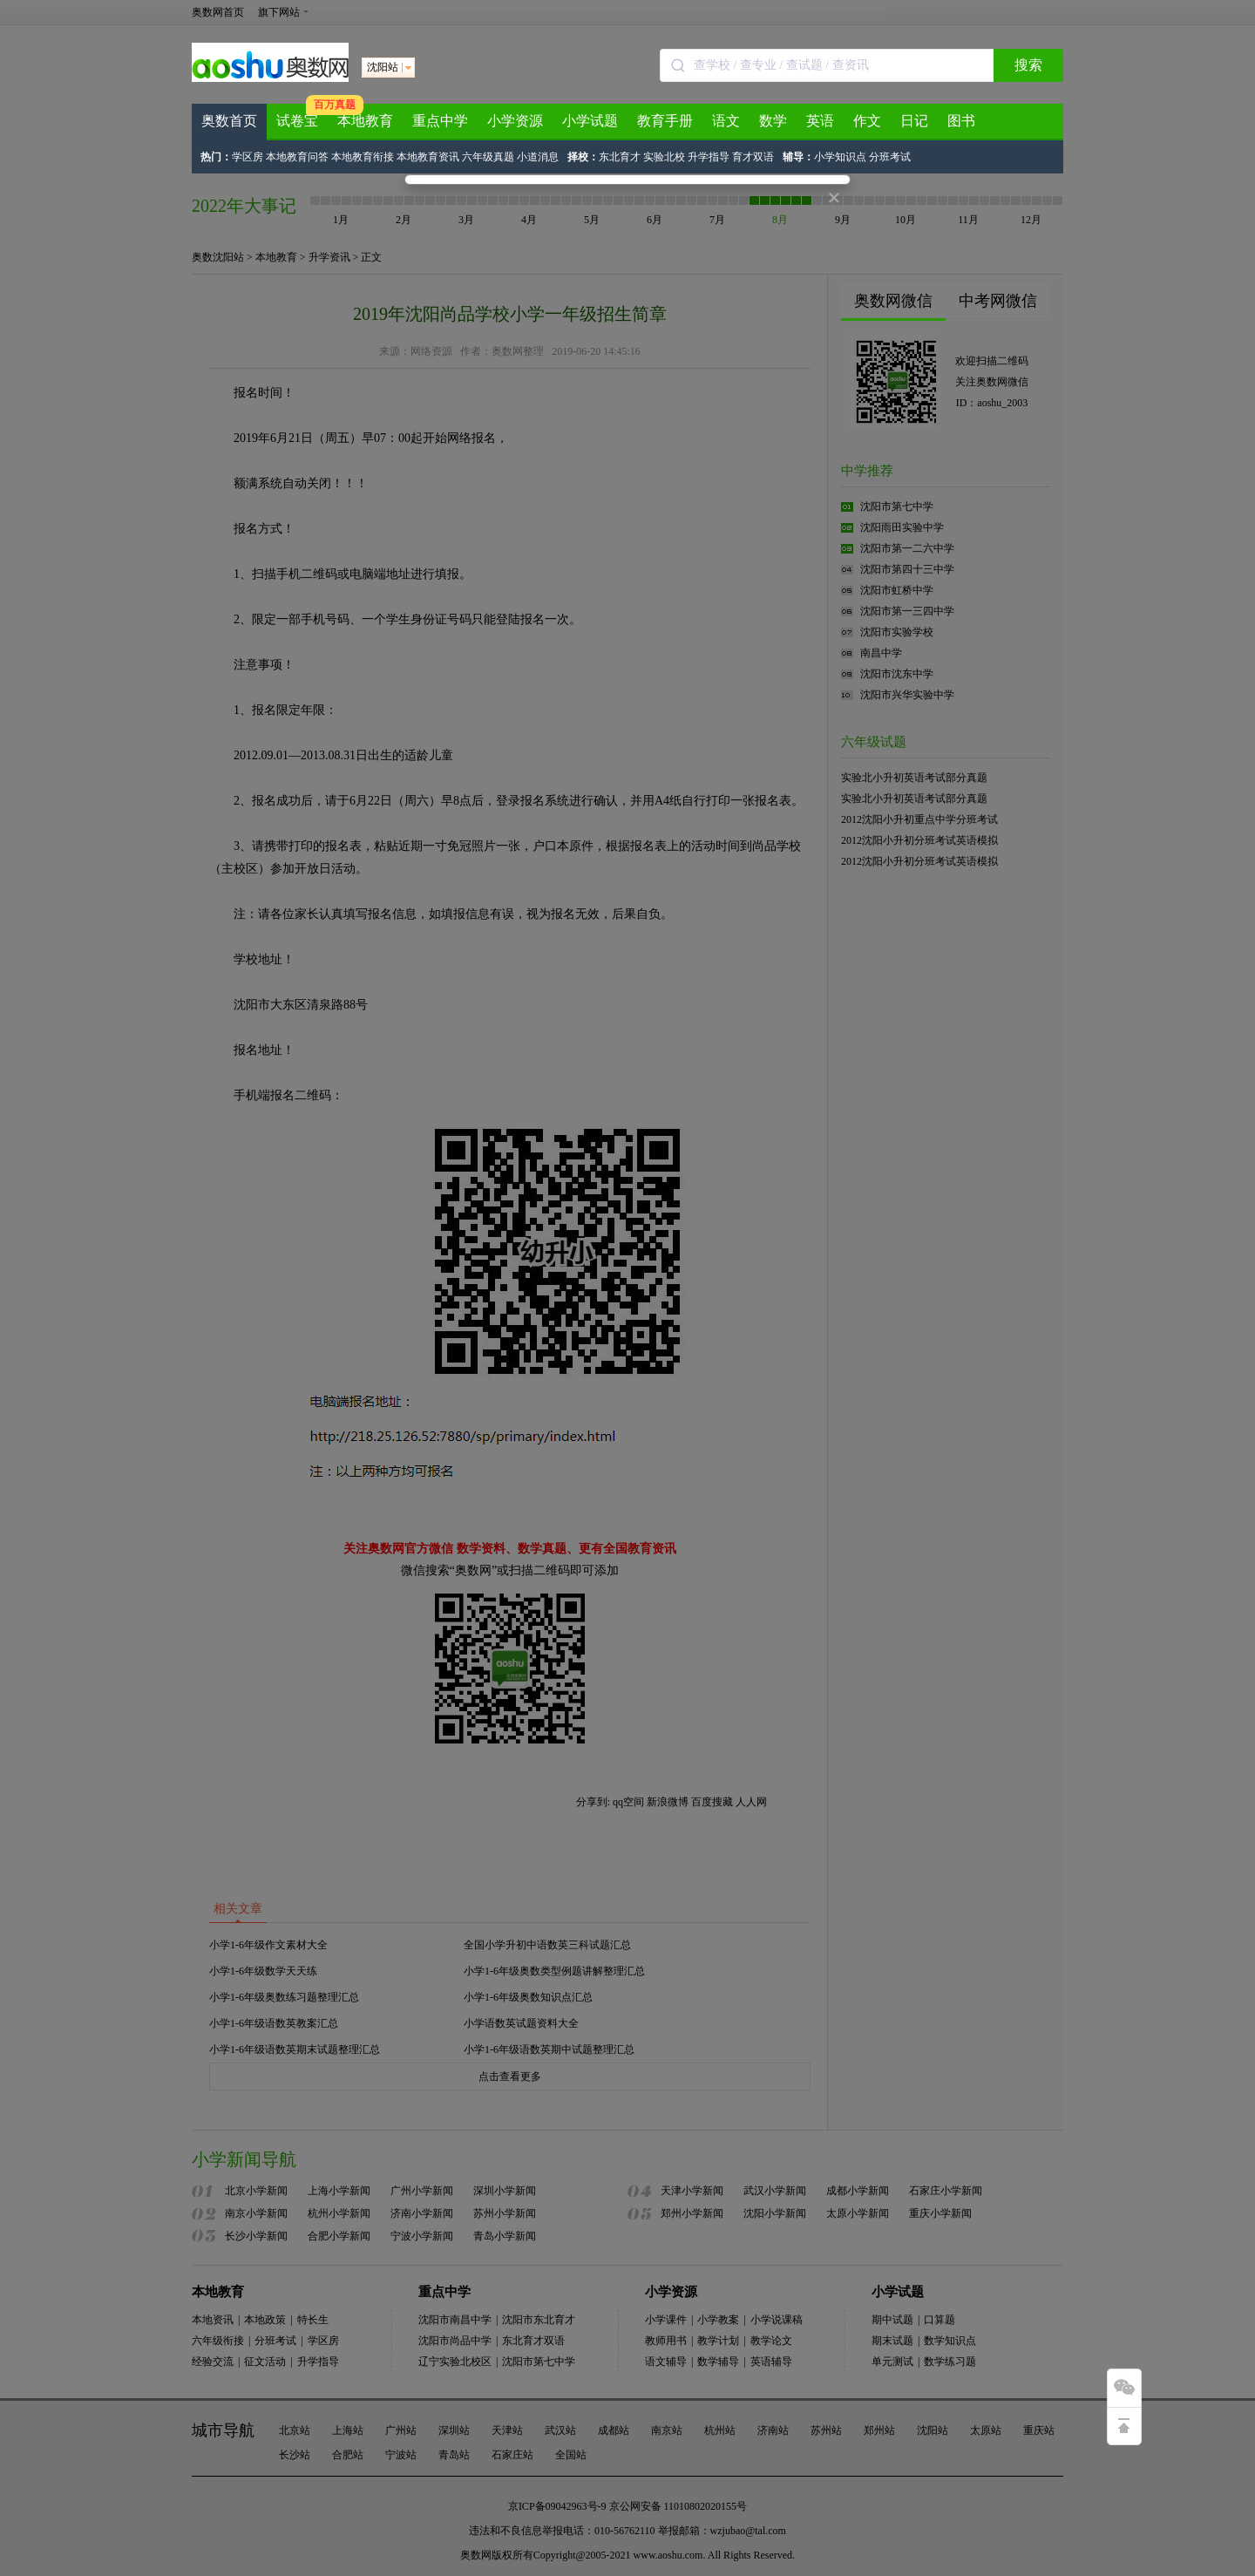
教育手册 (665, 120)
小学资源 (515, 120)
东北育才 (620, 157)
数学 (773, 120)
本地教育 (365, 120)
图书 (961, 120)
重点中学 (440, 120)
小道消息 (538, 157)
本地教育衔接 (362, 157)
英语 (820, 120)
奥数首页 (229, 120)
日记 (914, 120)
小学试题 (590, 120)
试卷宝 (297, 120)
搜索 (1028, 65)
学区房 (247, 157)
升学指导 (708, 157)
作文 (867, 120)
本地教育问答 (297, 157)
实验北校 (664, 157)
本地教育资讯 (428, 157)
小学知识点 (840, 157)
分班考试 (890, 157)
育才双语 (753, 157)
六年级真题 (488, 157)
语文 (726, 120)
